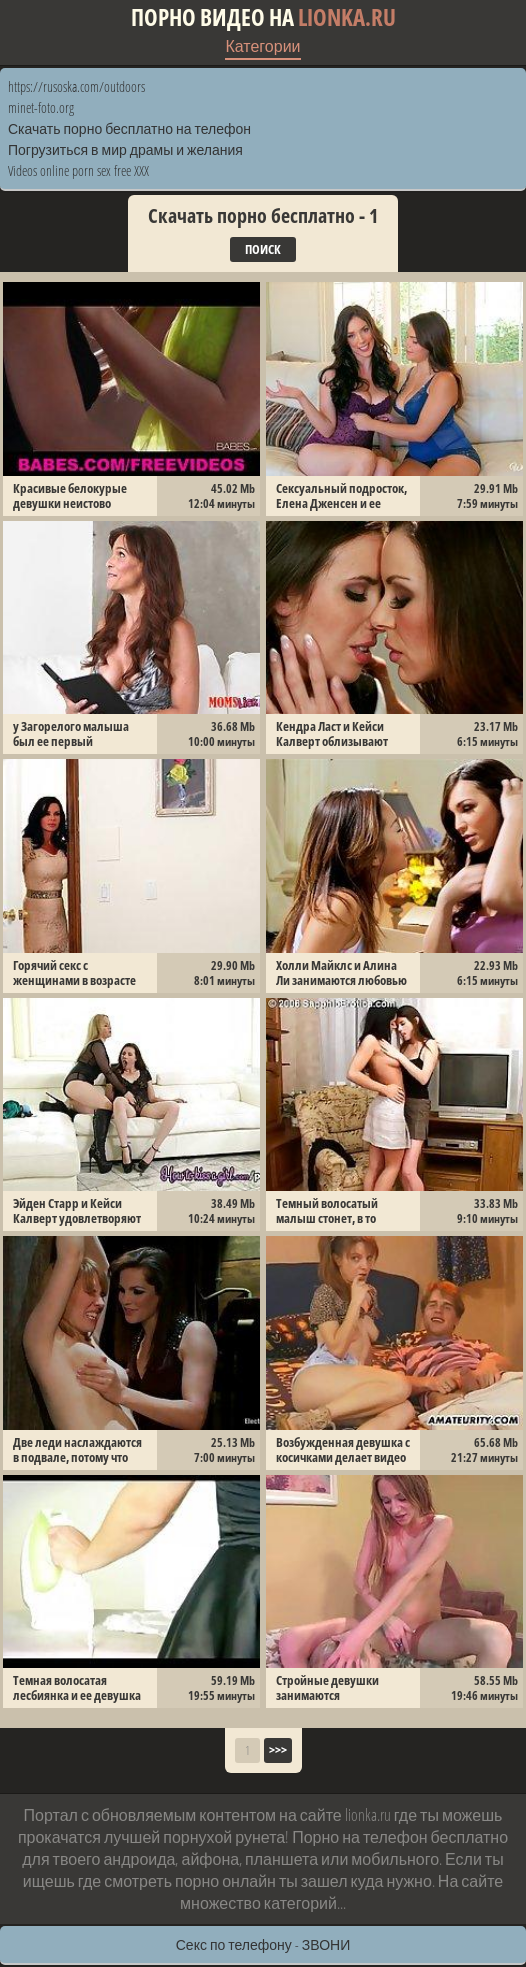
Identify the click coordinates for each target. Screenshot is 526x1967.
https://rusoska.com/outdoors (76, 86)
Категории (262, 46)
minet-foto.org (41, 107)
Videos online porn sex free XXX (78, 170)
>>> (278, 1750)
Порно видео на (263, 17)
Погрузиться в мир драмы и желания (125, 149)
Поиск (263, 249)
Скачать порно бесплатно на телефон (129, 128)
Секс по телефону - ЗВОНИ (263, 1944)
